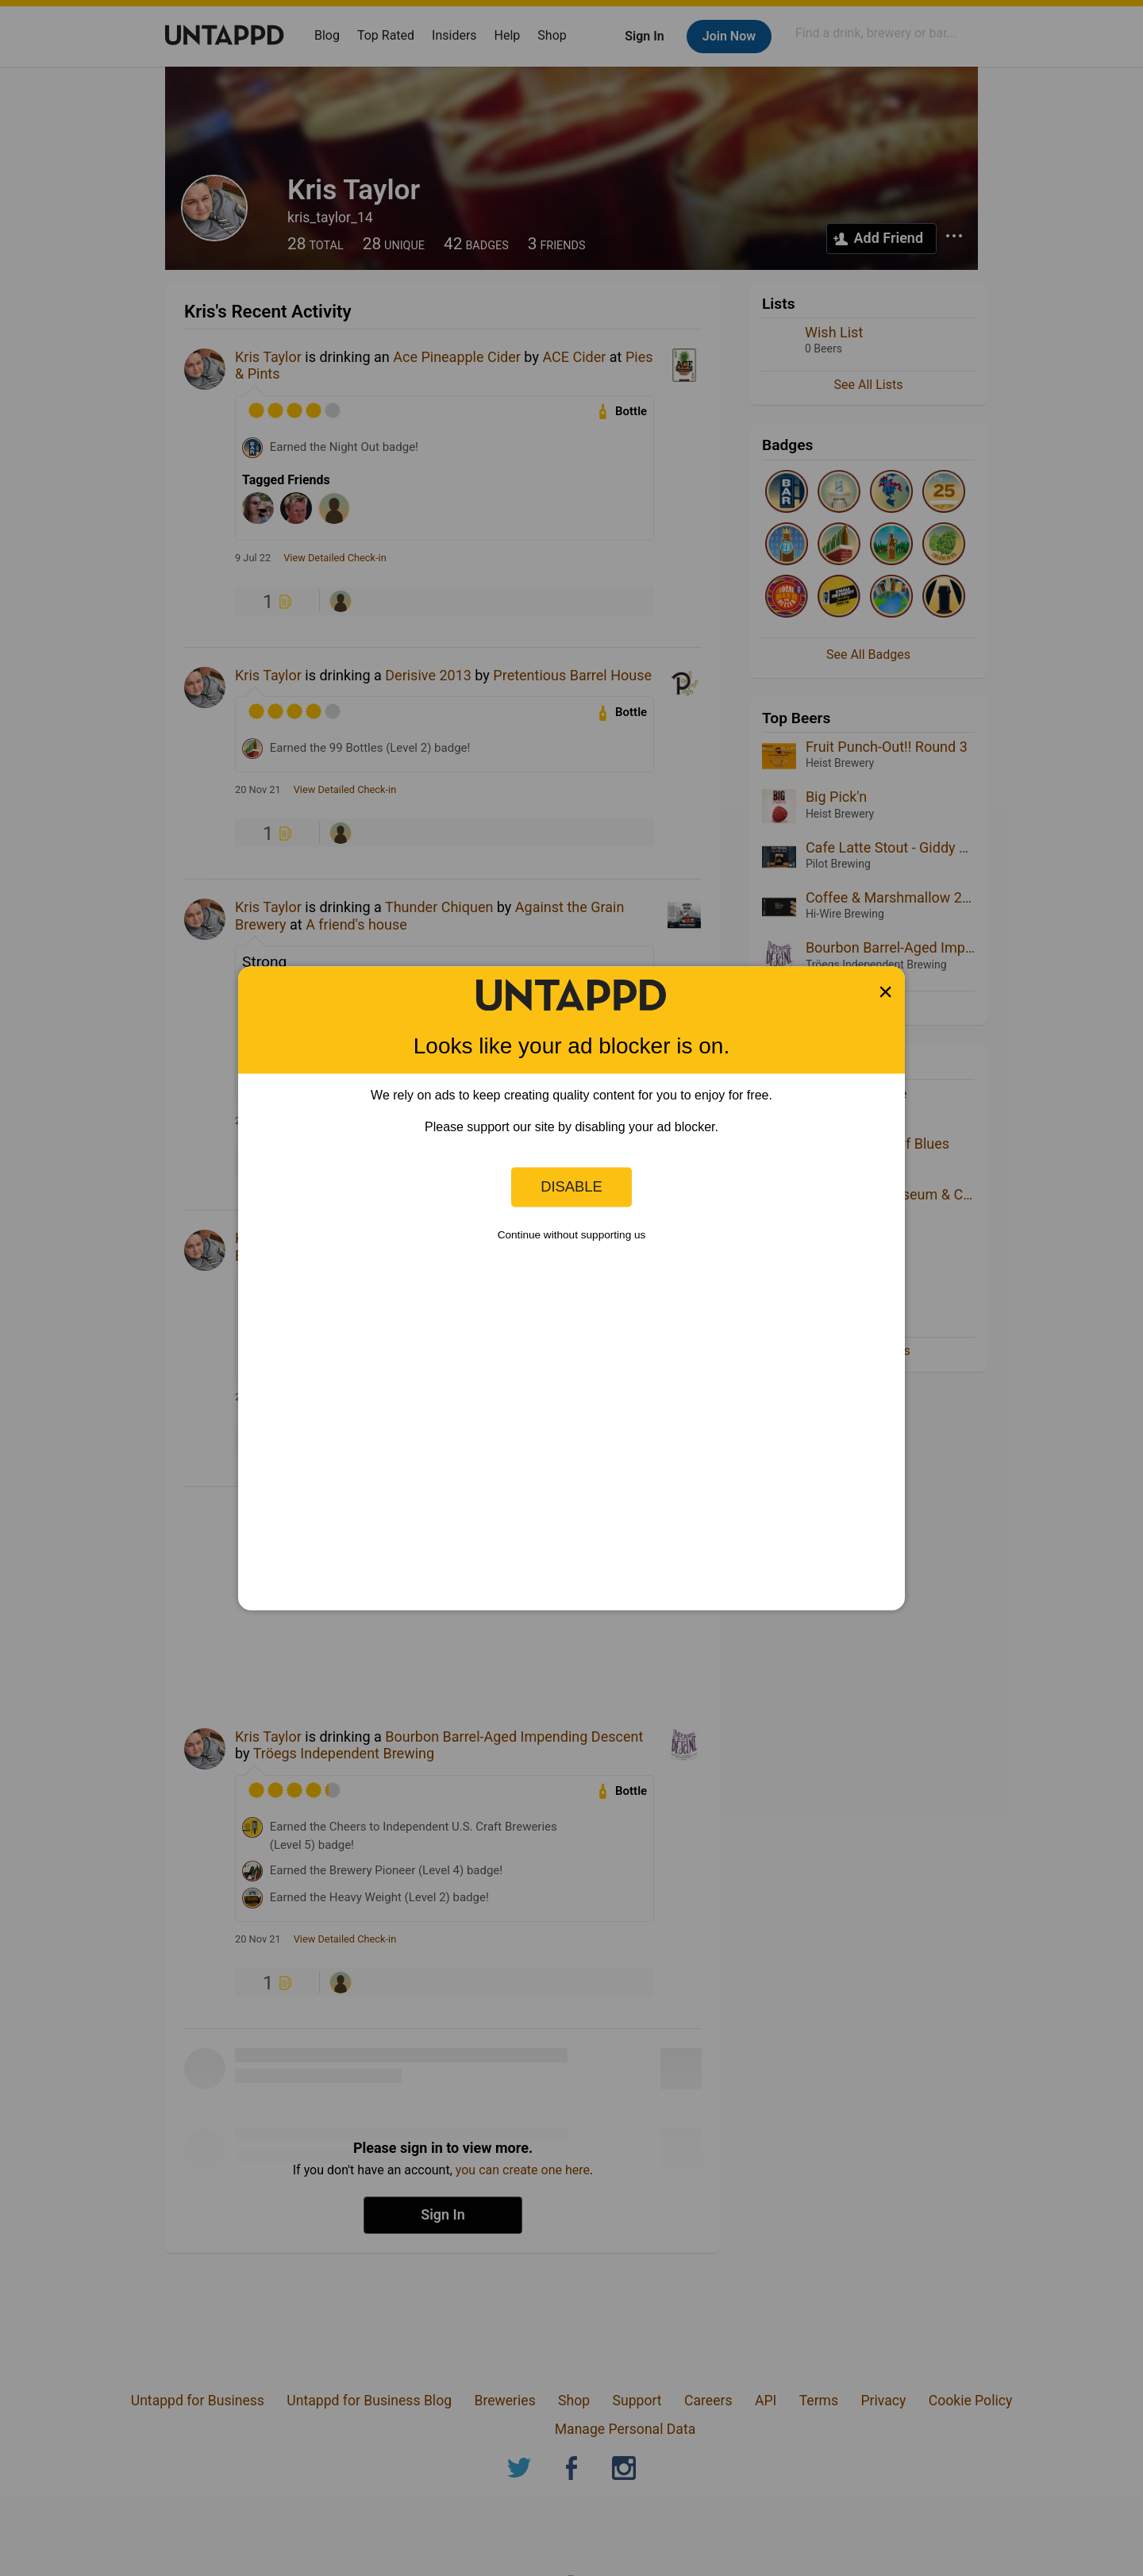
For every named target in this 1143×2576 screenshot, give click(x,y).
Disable (571, 1186)
